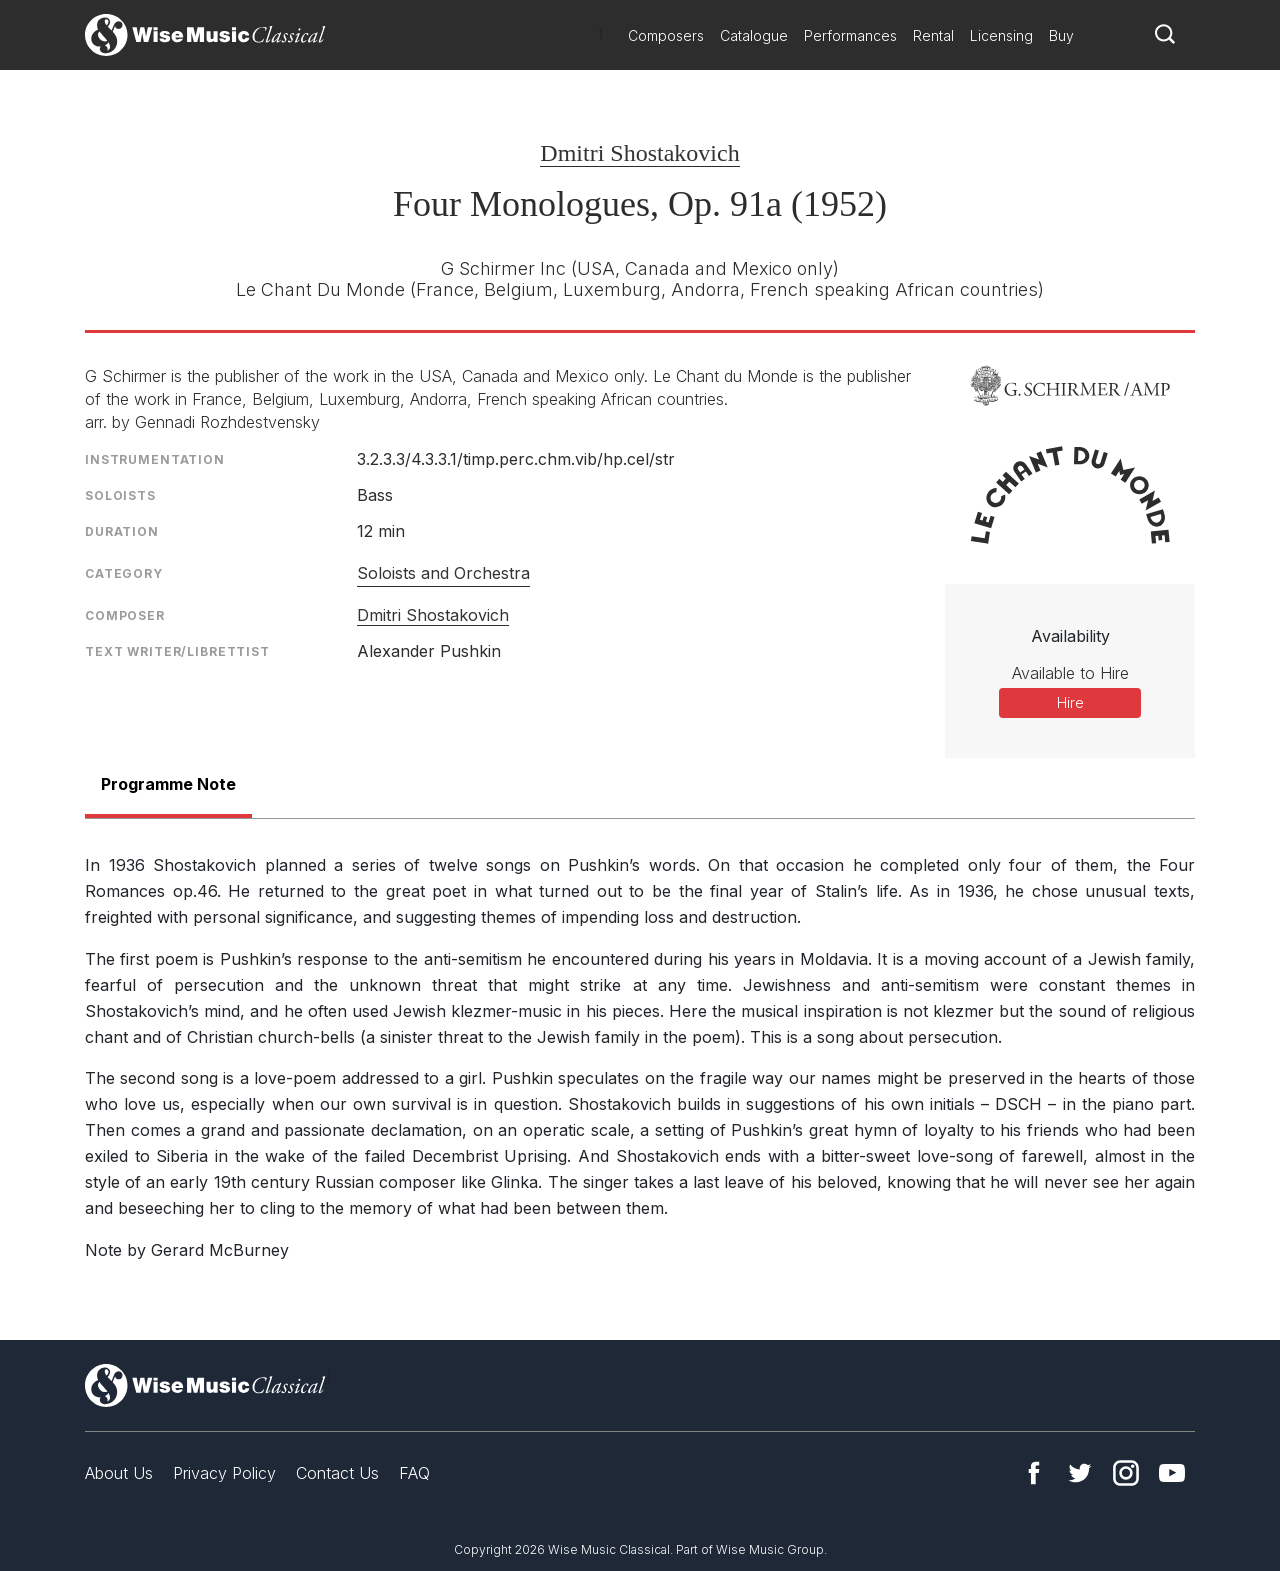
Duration (122, 531)
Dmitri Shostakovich (639, 153)
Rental (933, 35)
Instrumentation (155, 459)
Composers (666, 35)
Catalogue (754, 35)
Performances (850, 35)
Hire (1070, 702)
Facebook (1034, 1473)
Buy (1061, 35)
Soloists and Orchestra (443, 573)
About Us (119, 1473)
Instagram (1126, 1473)
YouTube (1172, 1473)
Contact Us (337, 1473)
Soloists (120, 495)
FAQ (414, 1473)
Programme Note (168, 784)
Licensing (1001, 35)
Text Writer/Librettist (177, 651)
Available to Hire (1070, 673)
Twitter (1080, 1473)
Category (124, 573)
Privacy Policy (224, 1473)
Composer (125, 615)
